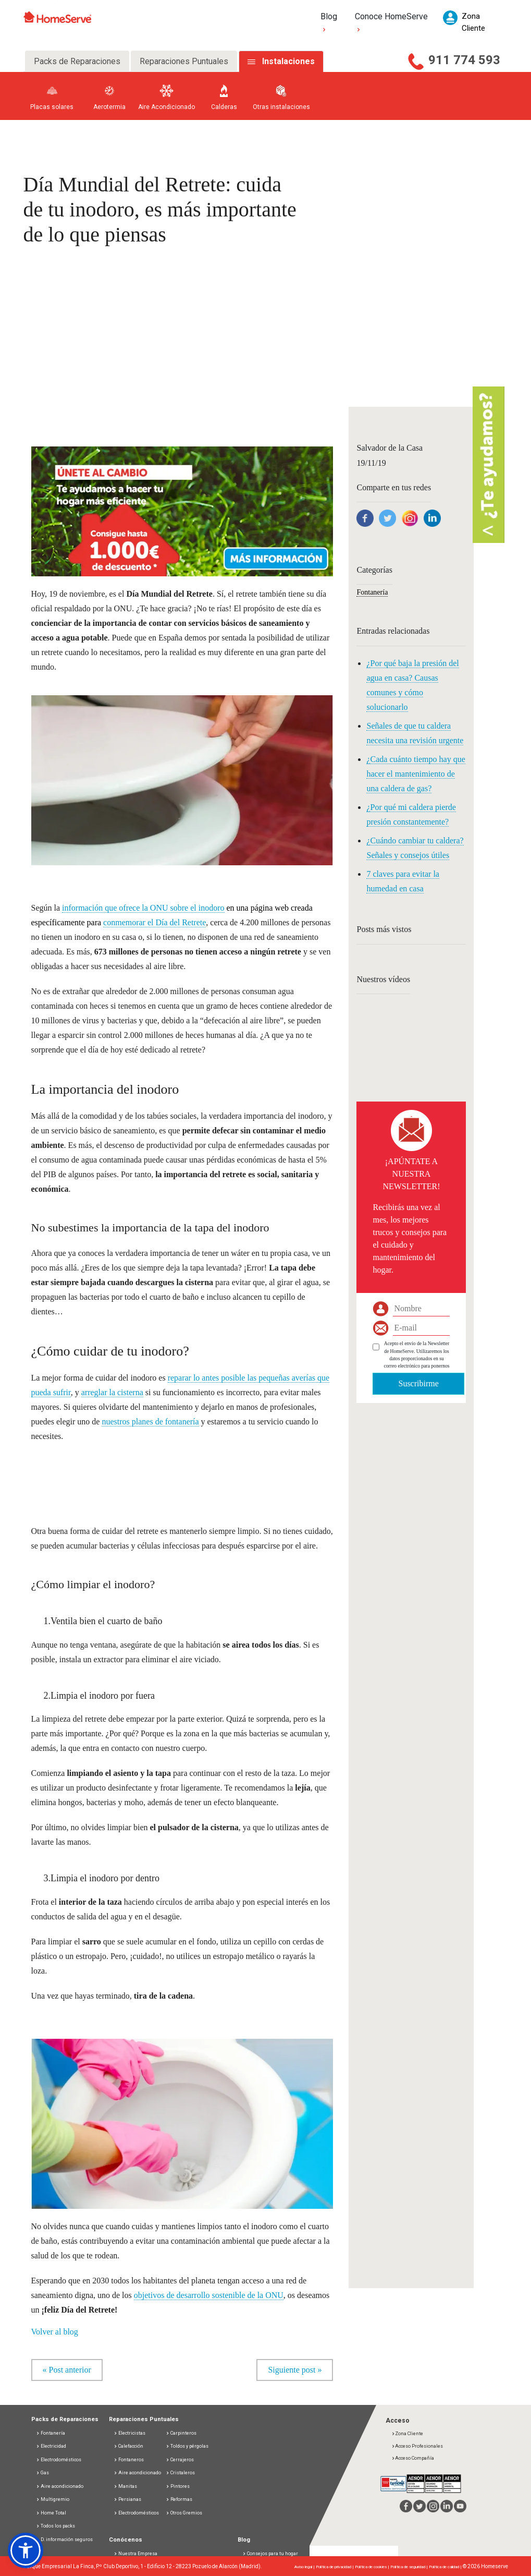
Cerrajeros (180, 2459)
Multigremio (52, 2499)
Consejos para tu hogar (270, 2553)
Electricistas (129, 2433)
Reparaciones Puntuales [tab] (184, 61)
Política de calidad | (446, 2567)
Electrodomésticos (58, 2459)
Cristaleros (180, 2472)
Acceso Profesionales (417, 2446)
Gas (42, 2472)
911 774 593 (464, 60)
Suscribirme (418, 1383)
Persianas (127, 2499)
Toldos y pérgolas (187, 2446)
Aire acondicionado (59, 2486)
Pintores (178, 2486)
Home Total (51, 2512)
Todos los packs (55, 2526)
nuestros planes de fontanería (150, 1421)
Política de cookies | (372, 2567)
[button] (182, 510)
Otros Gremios (184, 2512)
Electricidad (51, 2446)
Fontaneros (129, 2459)
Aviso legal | (305, 2567)
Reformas (179, 2499)
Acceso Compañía (412, 2458)
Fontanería (372, 592)
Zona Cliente (407, 2433)
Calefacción (128, 2446)
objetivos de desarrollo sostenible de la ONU (208, 2295)
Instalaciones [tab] (288, 61)
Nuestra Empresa (135, 2553)
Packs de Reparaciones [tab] (77, 61)
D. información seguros (64, 2539)
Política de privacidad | (335, 2567)
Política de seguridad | (409, 2567)
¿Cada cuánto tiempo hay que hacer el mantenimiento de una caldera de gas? (415, 774)
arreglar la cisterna (112, 1392)
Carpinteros (181, 2433)
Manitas (125, 2486)
